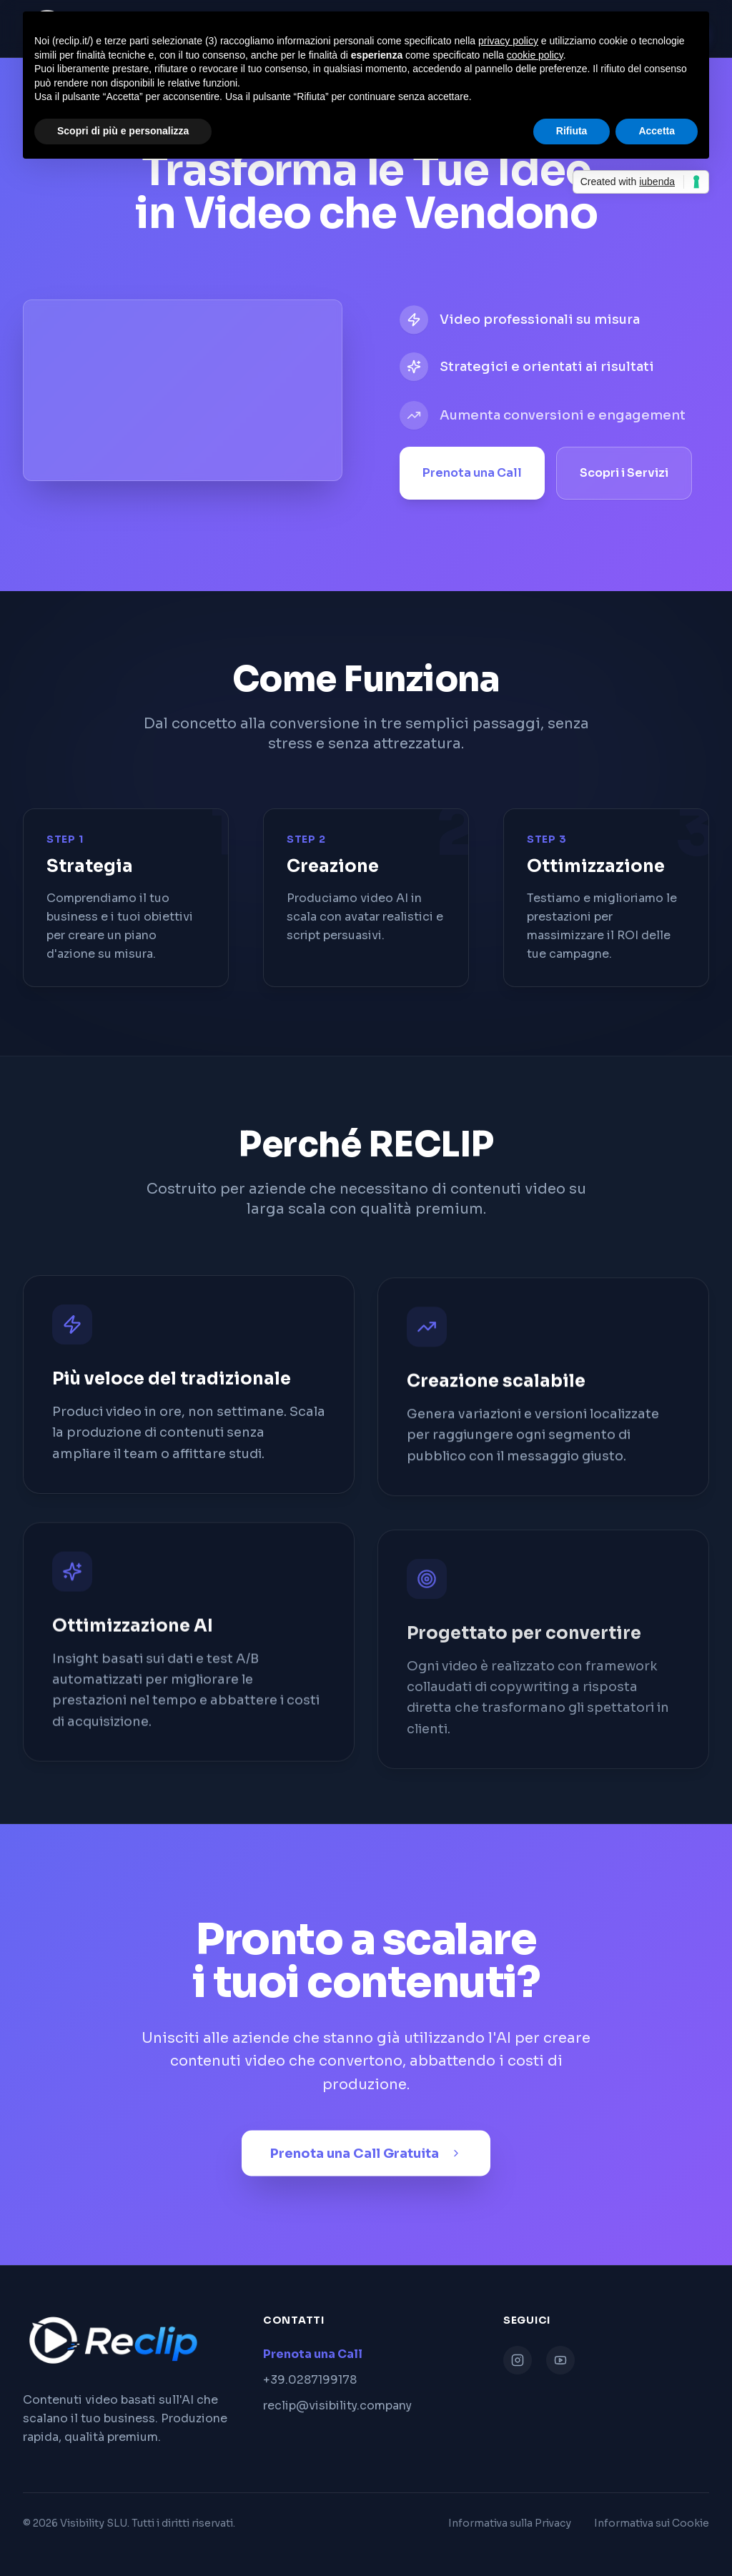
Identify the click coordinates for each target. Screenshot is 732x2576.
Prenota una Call (472, 475)
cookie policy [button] (535, 55)
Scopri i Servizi (624, 475)
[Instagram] (517, 2360)
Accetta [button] (656, 131)
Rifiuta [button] (572, 131)
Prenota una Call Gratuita (366, 2158)
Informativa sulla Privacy (509, 2523)
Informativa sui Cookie (651, 2523)
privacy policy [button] (508, 40)
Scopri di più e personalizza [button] (123, 131)
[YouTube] (560, 2360)
